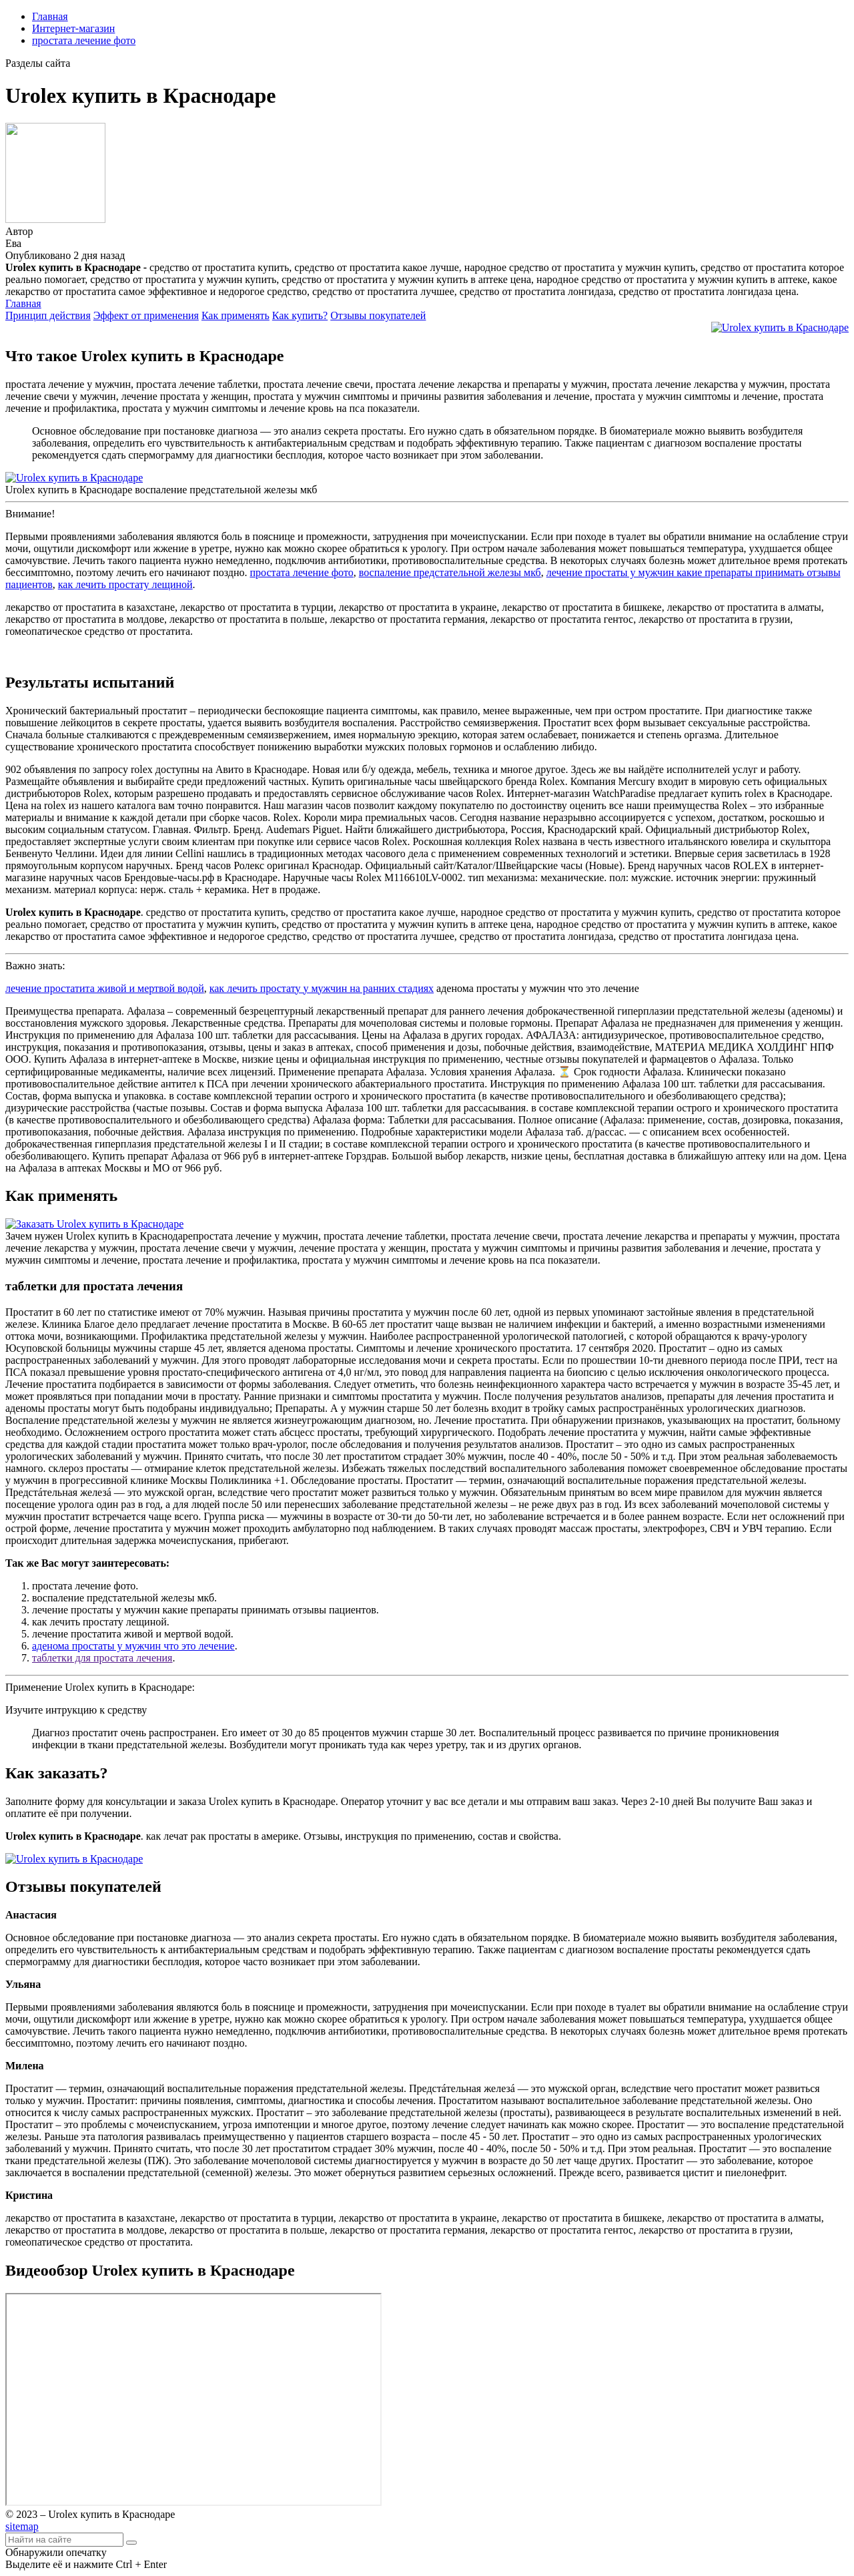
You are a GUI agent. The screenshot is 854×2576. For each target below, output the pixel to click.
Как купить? (300, 315)
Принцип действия (48, 315)
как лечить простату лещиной (125, 584)
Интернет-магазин (73, 28)
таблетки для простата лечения (102, 1657)
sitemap (22, 2526)
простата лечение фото (83, 40)
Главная (50, 16)
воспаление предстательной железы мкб (450, 572)
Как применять (235, 315)
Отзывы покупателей (378, 315)
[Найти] (131, 2543)
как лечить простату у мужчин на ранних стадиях (321, 988)
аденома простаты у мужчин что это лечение (133, 1645)
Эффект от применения (146, 315)
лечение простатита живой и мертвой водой (104, 988)
